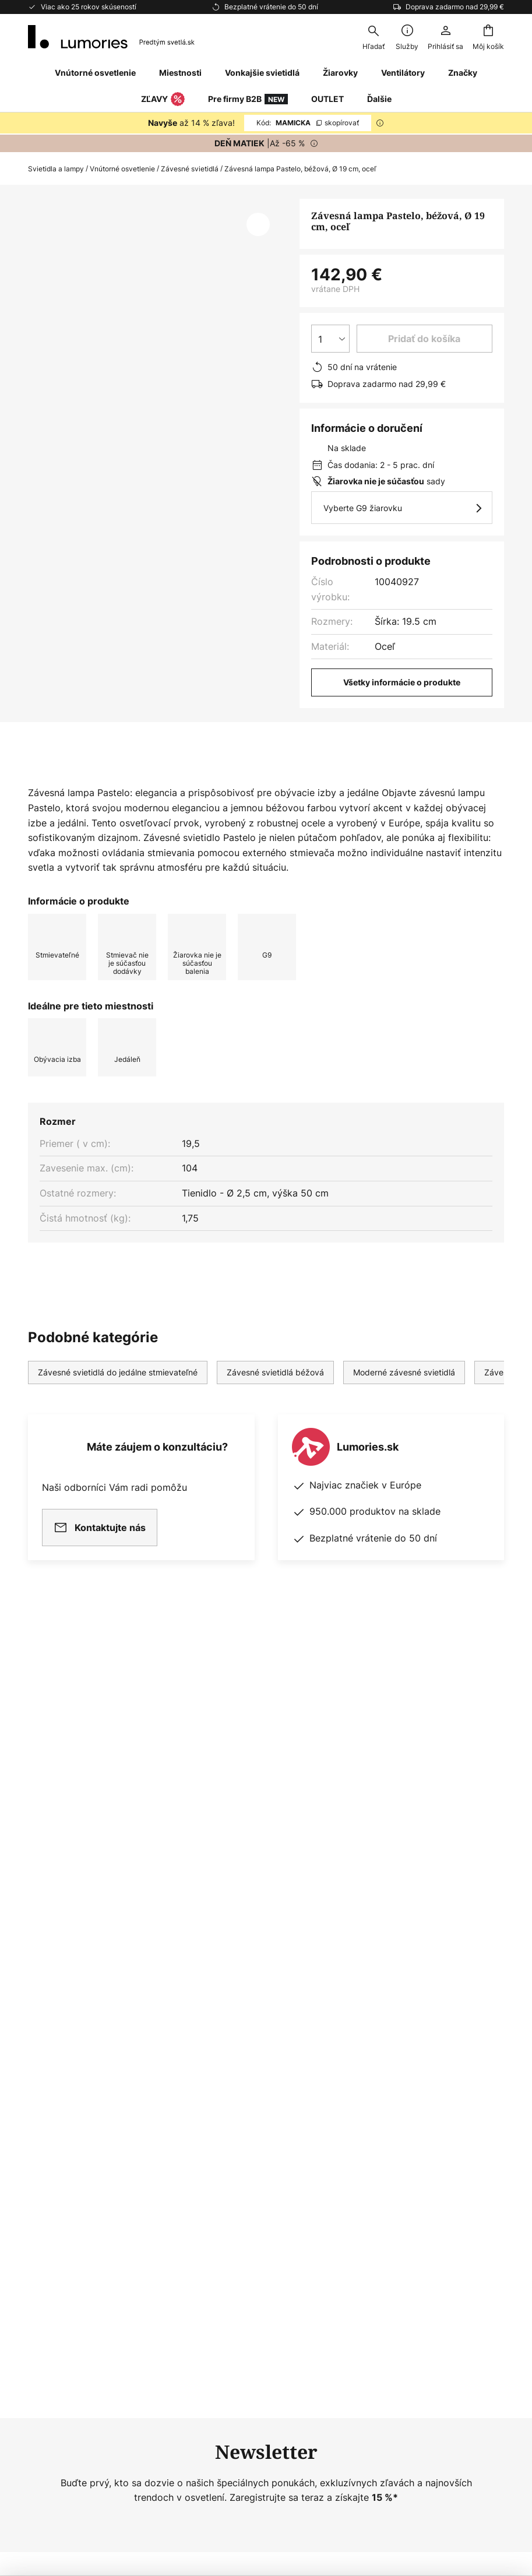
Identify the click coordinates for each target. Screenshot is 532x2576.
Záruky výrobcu (62, 2128)
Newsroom (214, 2088)
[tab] (92, 785)
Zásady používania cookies (413, 2048)
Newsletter (214, 2048)
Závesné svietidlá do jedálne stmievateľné (118, 1408)
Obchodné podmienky (401, 2067)
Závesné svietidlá (190, 169)
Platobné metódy (66, 2108)
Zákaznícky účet (64, 2148)
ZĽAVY (163, 99)
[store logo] (111, 36)
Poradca (259, 2108)
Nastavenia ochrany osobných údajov (110, 2476)
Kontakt (45, 2048)
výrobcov (321, 1928)
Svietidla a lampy (56, 169)
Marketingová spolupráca (247, 2067)
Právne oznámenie (393, 2088)
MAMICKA (307, 123)
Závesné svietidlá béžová (275, 1408)
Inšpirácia (211, 2108)
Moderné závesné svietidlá (404, 1408)
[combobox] (373, 36)
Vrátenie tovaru (62, 2088)
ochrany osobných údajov (265, 1915)
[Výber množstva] (330, 339)
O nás (203, 2027)
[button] (258, 224)
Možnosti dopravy (68, 2067)
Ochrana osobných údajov (410, 2027)
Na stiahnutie (342, 784)
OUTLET (327, 99)
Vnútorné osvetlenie (122, 169)
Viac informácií (226, 784)
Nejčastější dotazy (69, 2027)
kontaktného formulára (300, 1903)
